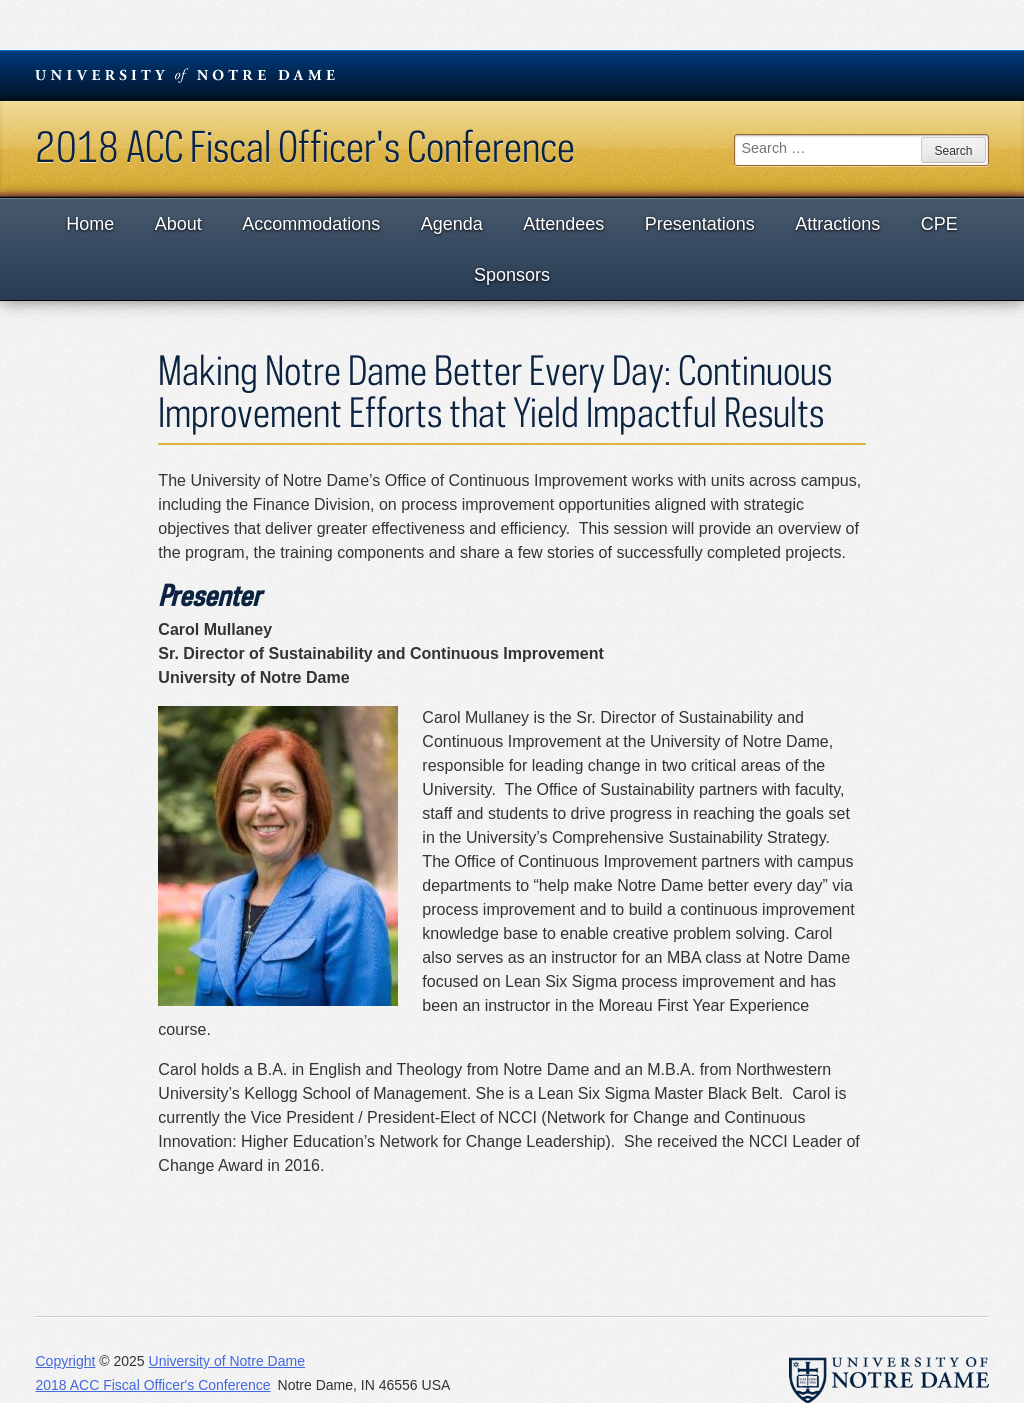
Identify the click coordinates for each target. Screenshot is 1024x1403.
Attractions (837, 224)
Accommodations (311, 224)
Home (90, 224)
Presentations (700, 224)
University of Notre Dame (227, 1361)
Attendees (563, 224)
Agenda (452, 224)
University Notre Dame (185, 75)
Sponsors (512, 275)
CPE (939, 224)
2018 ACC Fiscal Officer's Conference (305, 146)
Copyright (65, 1361)
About (178, 224)
